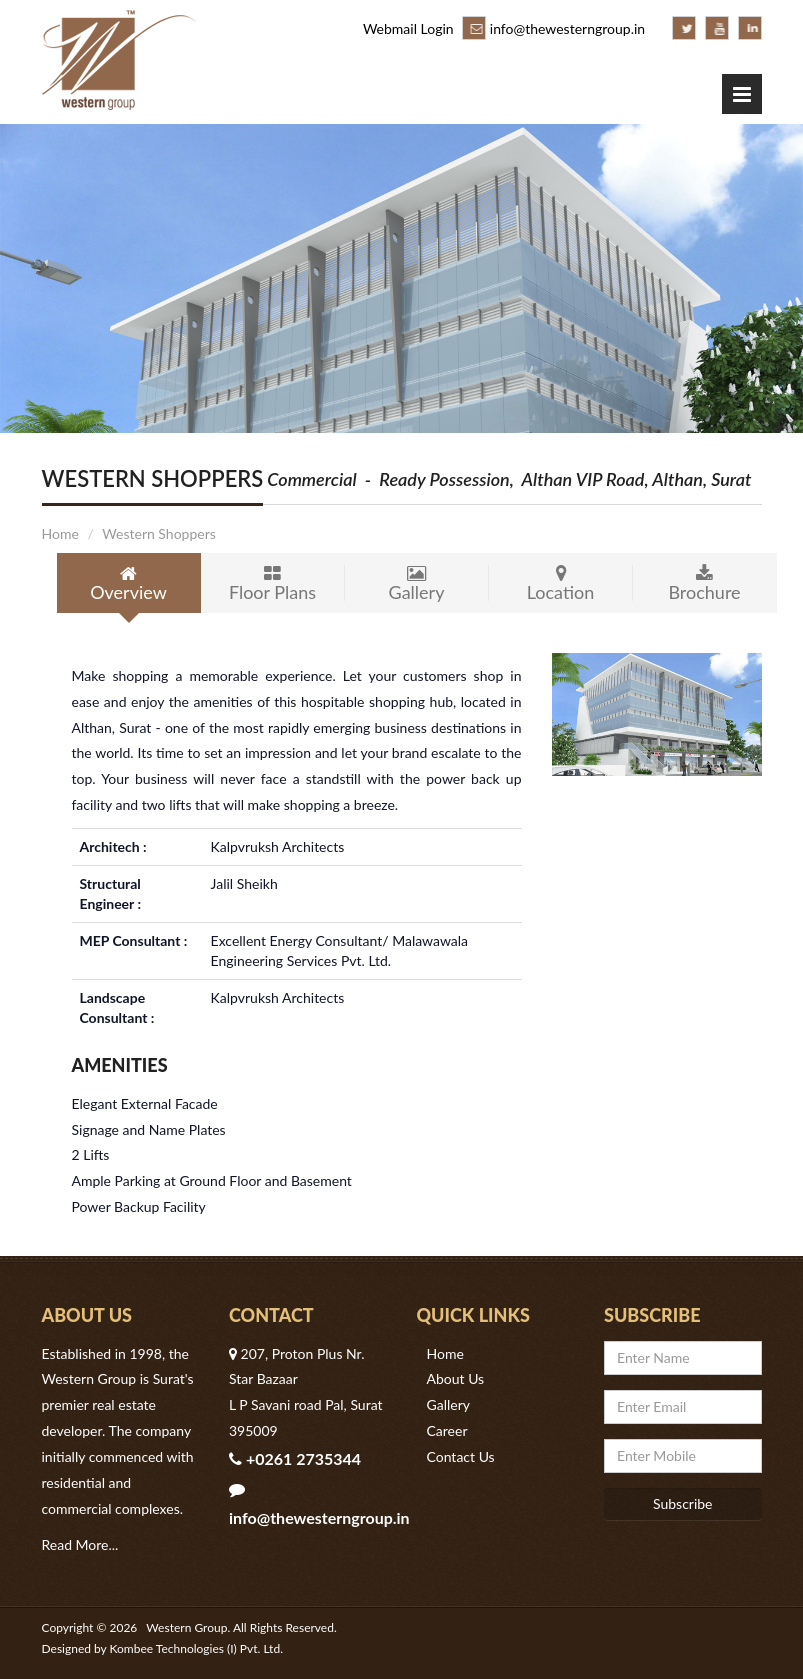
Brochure (705, 584)
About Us (456, 1378)
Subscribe (683, 1503)
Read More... (80, 1544)
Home (60, 533)
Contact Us (461, 1456)
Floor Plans (273, 584)
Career (447, 1430)
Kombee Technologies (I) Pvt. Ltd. (196, 1648)
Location (561, 584)
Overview (129, 584)
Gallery (417, 584)
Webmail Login (408, 28)
